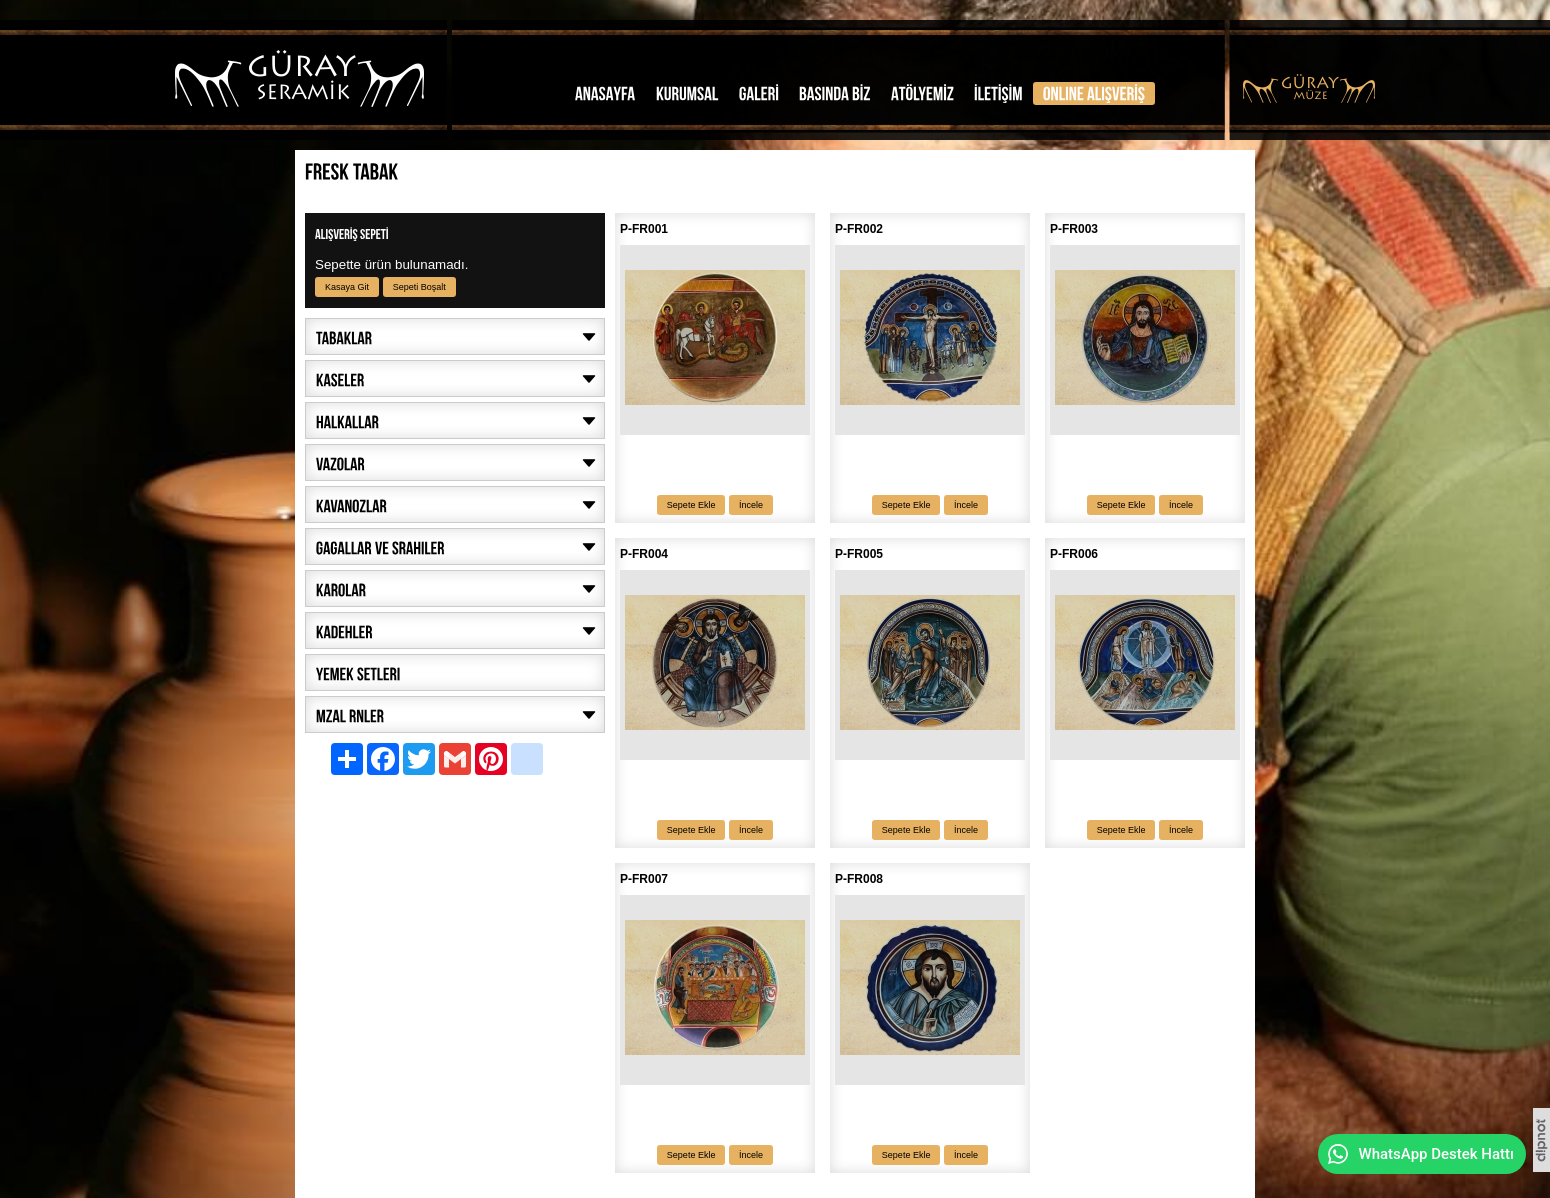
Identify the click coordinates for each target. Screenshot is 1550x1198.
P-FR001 (644, 229)
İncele (751, 505)
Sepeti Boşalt (419, 287)
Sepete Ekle (691, 505)
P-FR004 (644, 554)
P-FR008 (859, 879)
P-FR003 (1074, 229)
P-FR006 (1074, 554)
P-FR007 (644, 879)
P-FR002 (859, 229)
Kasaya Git (347, 287)
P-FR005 (859, 554)
